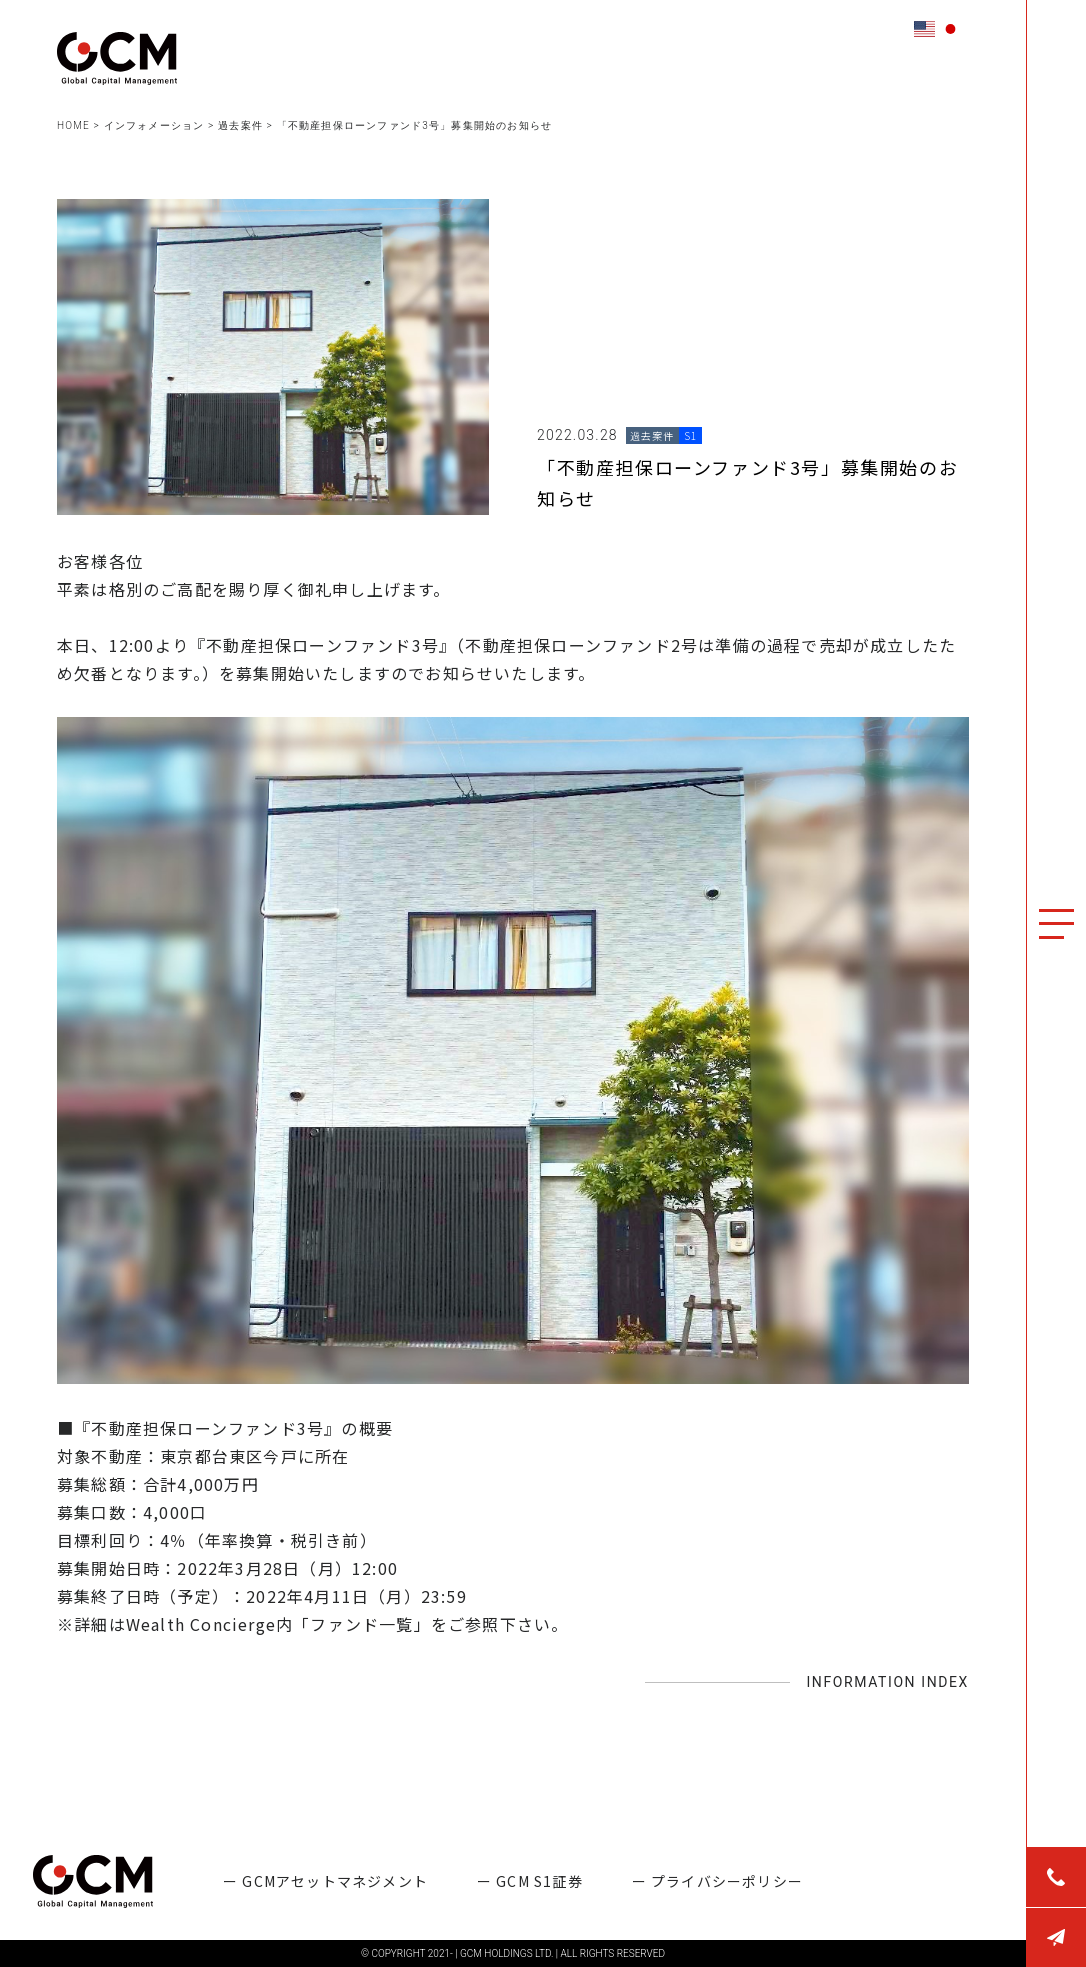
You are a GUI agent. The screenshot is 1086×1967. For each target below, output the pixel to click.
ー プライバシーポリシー (717, 1881)
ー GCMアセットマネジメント (325, 1881)
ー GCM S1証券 (530, 1881)
